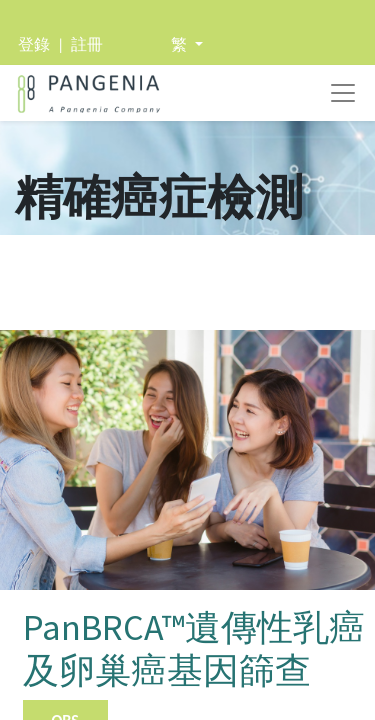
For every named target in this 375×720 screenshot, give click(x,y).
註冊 (87, 44)
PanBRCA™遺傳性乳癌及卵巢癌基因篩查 (194, 649)
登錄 (34, 44)
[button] (187, 44)
